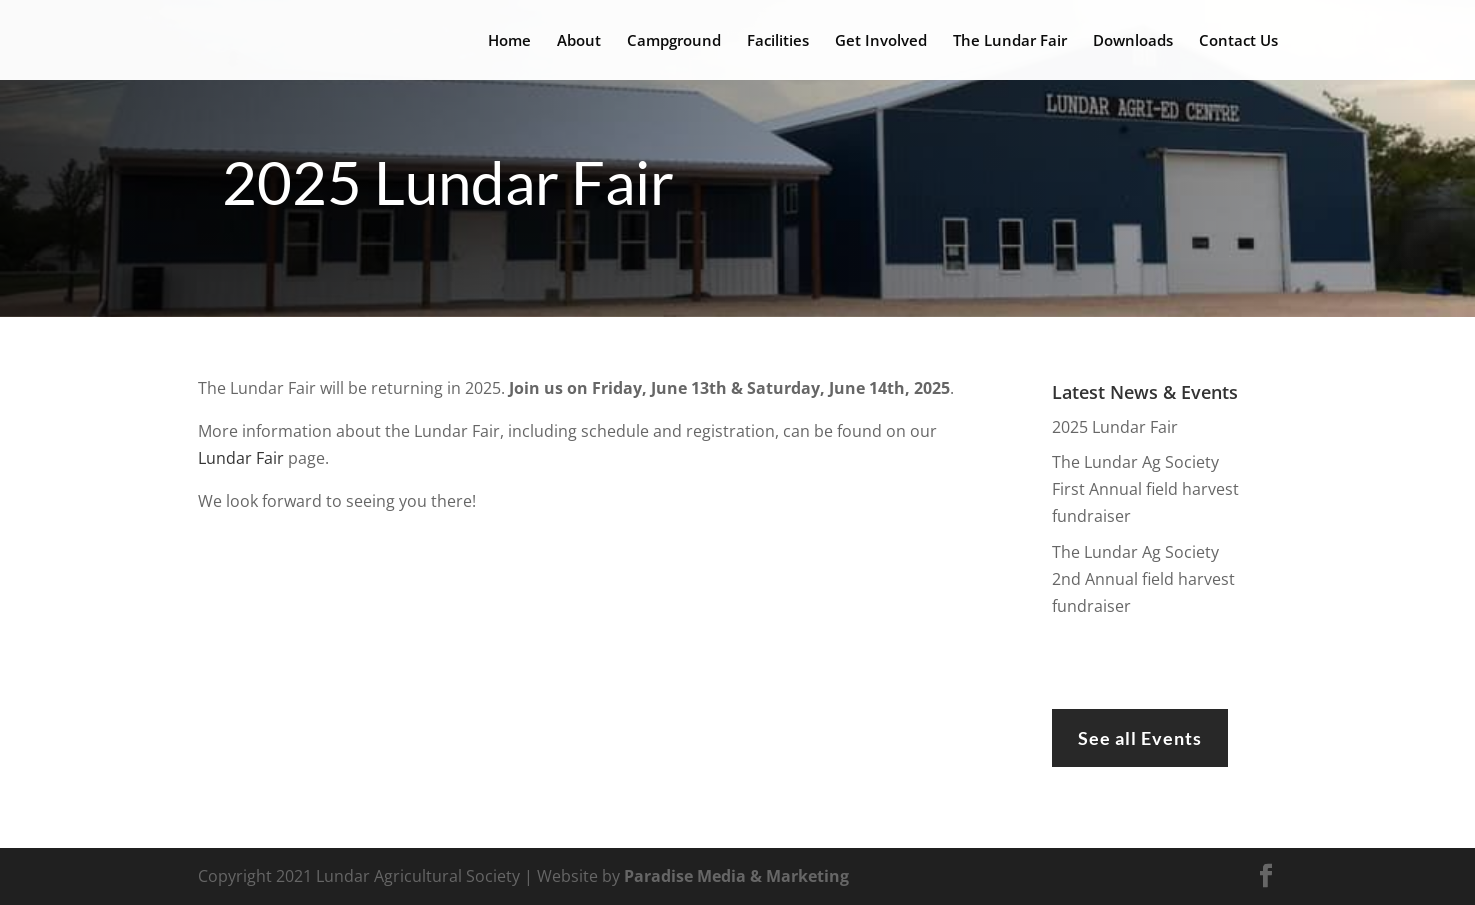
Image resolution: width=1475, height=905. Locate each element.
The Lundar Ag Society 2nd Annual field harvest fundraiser (1143, 579)
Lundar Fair (241, 458)
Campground (674, 41)
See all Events (1140, 738)
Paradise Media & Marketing (736, 876)
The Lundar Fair (1010, 41)
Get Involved (881, 41)
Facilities (778, 41)
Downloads (1133, 41)
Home (509, 41)
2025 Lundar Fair (1115, 427)
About (579, 41)
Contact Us (1238, 41)
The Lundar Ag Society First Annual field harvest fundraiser (1145, 489)
